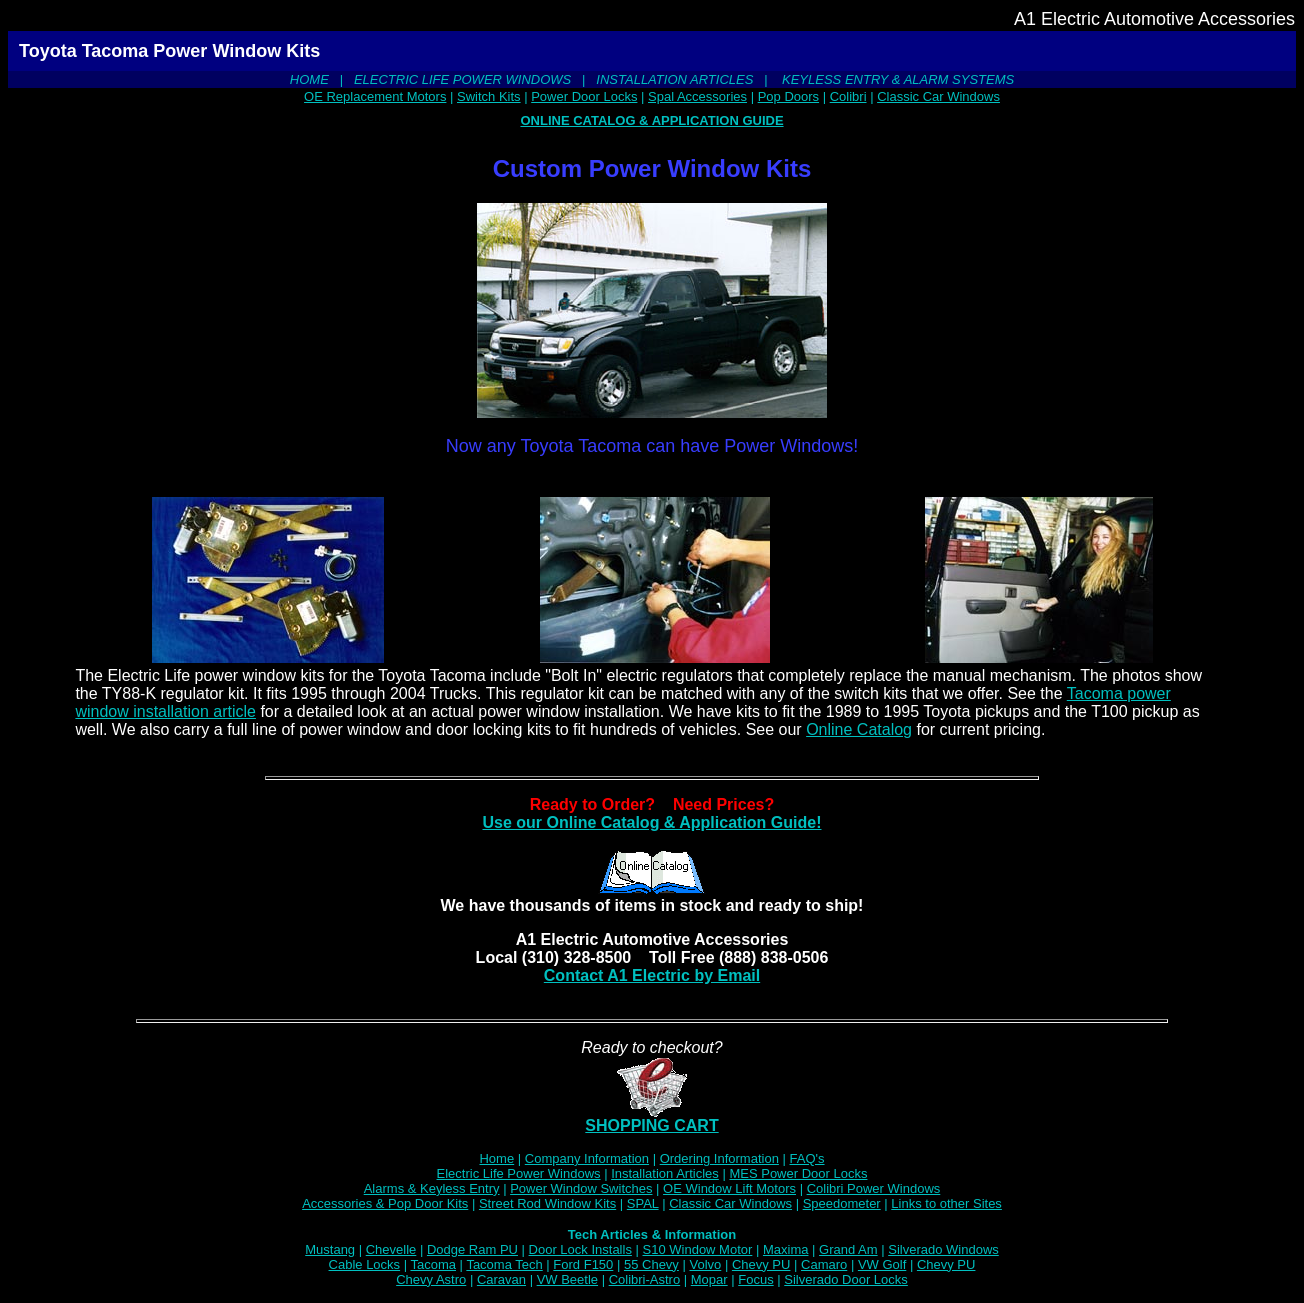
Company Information (587, 1158)
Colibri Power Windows (874, 1188)
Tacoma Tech (504, 1264)
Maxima (786, 1249)
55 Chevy (651, 1264)
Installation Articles (665, 1173)
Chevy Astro (431, 1279)
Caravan (501, 1279)
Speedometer (842, 1203)
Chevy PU (761, 1264)
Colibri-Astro (645, 1279)
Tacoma (433, 1264)
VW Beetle (567, 1279)
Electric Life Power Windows (519, 1173)
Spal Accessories (697, 96)
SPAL (643, 1203)
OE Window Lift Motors (729, 1188)
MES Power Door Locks (798, 1173)
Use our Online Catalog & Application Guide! (652, 822)
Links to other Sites (946, 1203)
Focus (755, 1279)
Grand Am (848, 1249)
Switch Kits (489, 96)
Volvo (705, 1264)
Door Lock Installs (580, 1249)
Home (496, 1158)
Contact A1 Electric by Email (652, 975)
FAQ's (807, 1158)
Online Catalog (859, 729)
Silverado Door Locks (846, 1279)
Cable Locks (365, 1264)
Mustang (330, 1249)
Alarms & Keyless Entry (432, 1188)
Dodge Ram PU (472, 1249)
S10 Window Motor (698, 1249)
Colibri (848, 96)
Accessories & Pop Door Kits (385, 1203)
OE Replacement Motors (375, 96)
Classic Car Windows (938, 96)
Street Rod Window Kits (547, 1203)
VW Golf (882, 1264)
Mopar (709, 1279)
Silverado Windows (943, 1249)
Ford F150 (583, 1264)
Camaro (824, 1264)
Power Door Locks (584, 96)
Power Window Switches (581, 1188)
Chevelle (391, 1249)
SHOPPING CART (651, 1118)
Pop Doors (788, 96)
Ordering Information (719, 1158)
